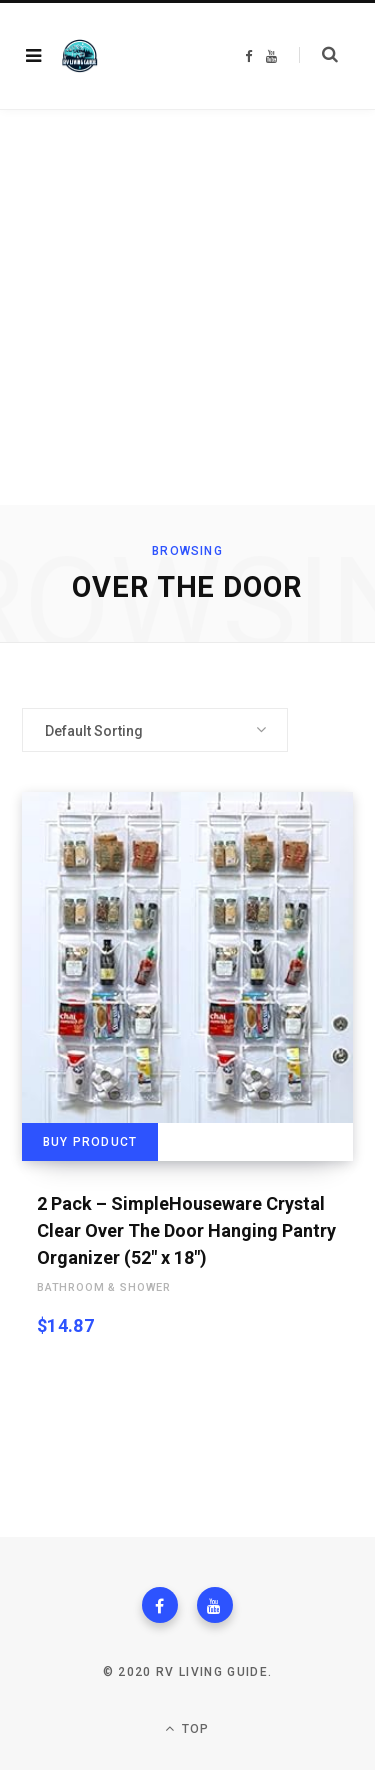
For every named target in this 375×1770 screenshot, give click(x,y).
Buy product (90, 1142)
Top (187, 1728)
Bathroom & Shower (104, 1287)
